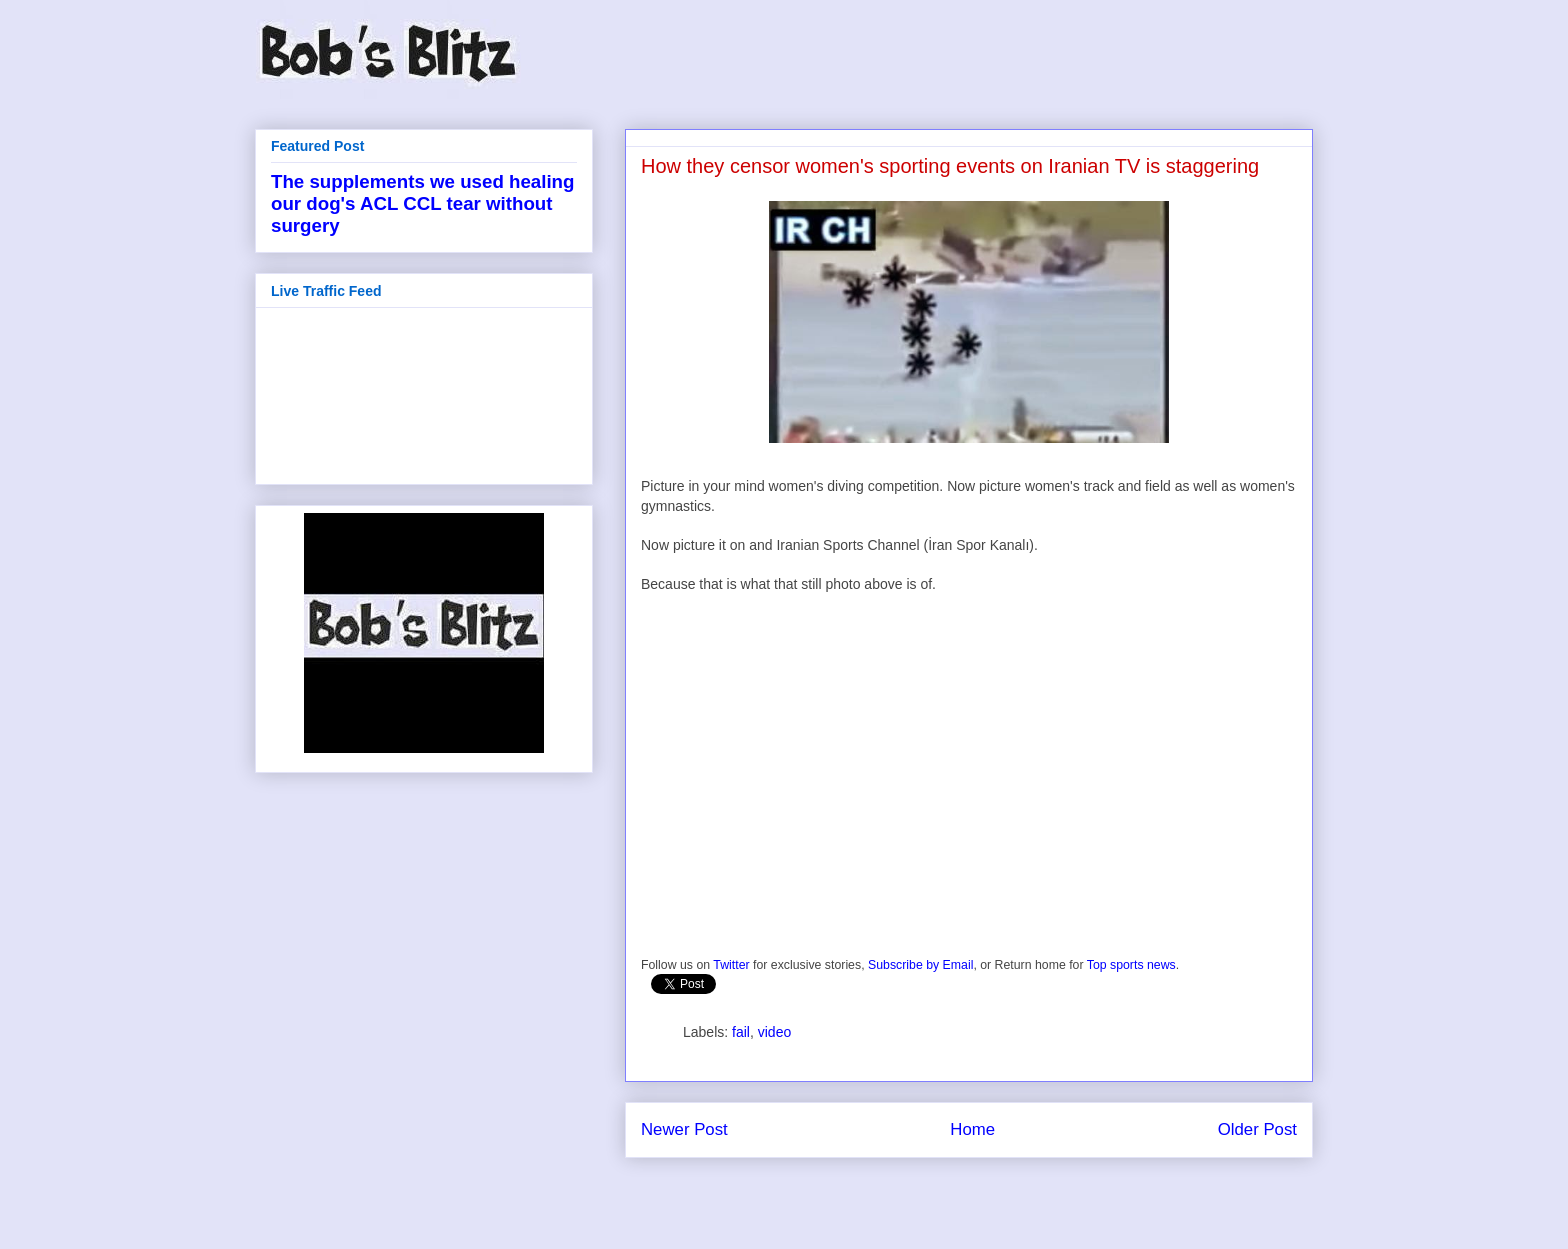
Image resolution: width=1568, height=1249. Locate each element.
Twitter (731, 965)
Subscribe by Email (920, 965)
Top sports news (1131, 965)
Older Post (1257, 1129)
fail (741, 1032)
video (774, 1032)
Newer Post (684, 1129)
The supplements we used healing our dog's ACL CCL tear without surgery (422, 203)
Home (972, 1129)
